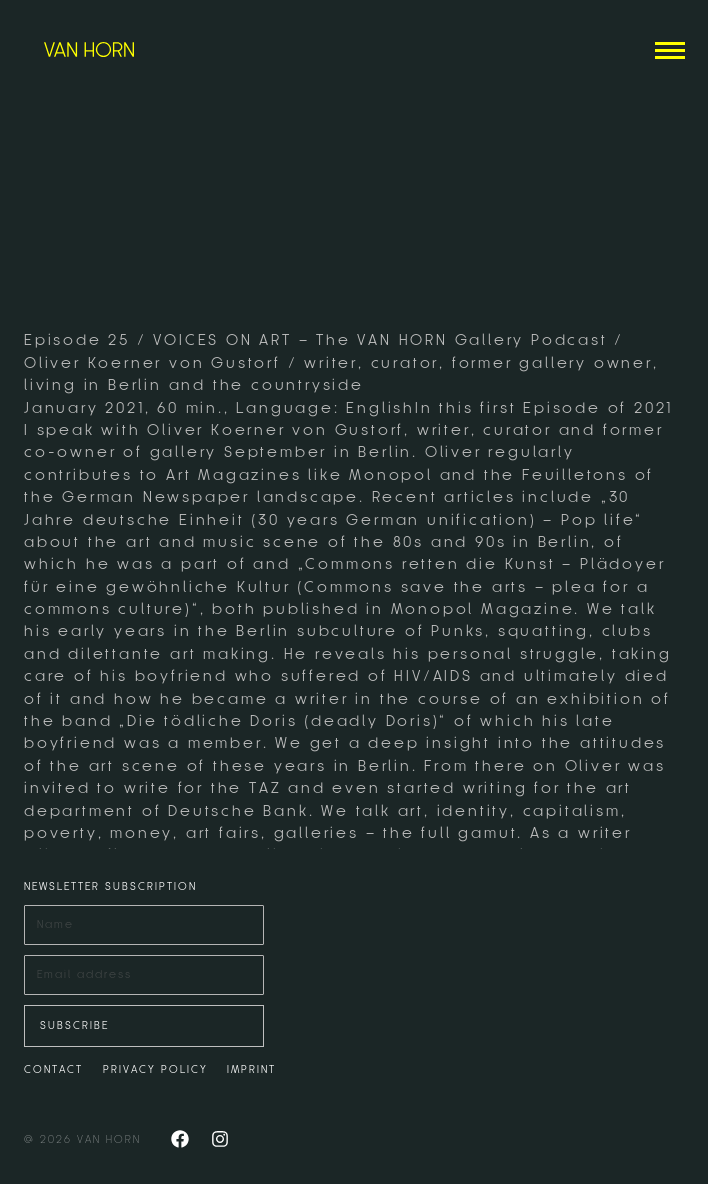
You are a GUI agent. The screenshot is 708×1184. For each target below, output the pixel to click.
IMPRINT (251, 1069)
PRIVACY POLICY (155, 1069)
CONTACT (53, 1069)
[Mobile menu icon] (670, 50)
